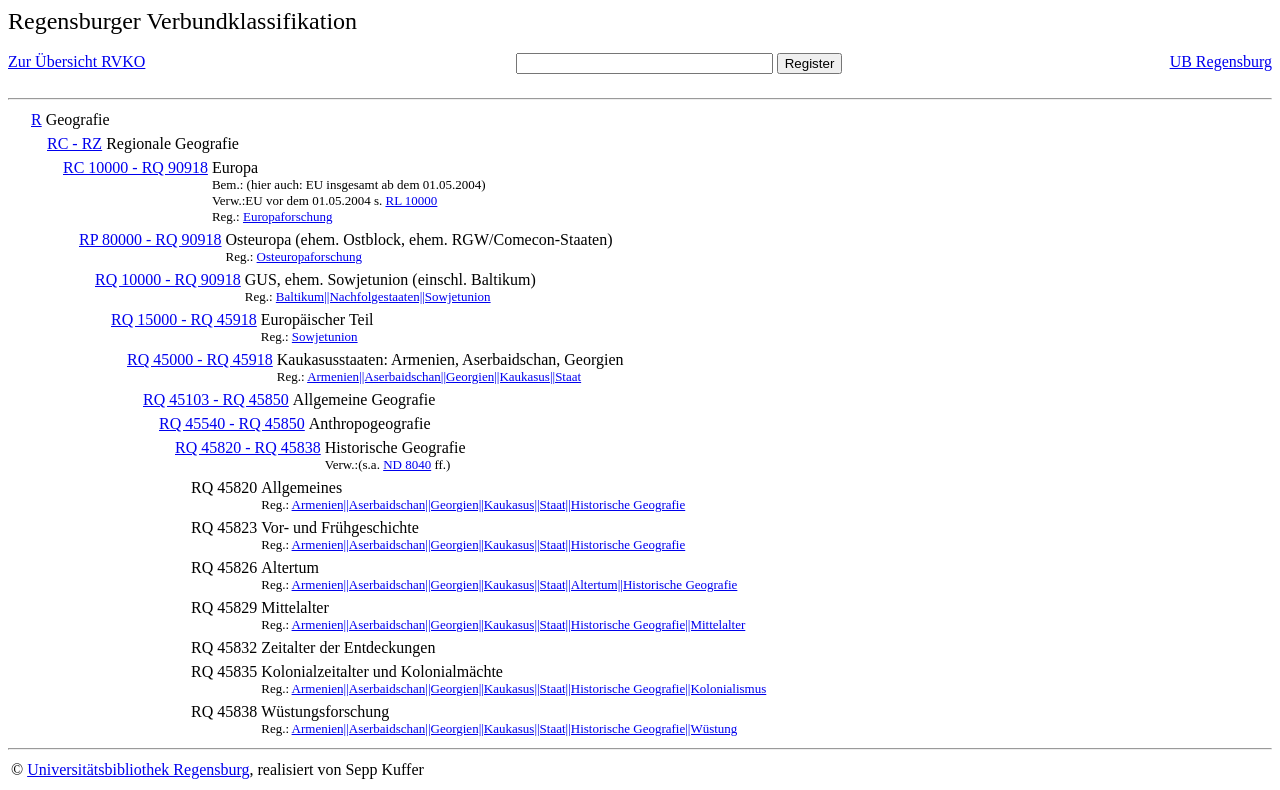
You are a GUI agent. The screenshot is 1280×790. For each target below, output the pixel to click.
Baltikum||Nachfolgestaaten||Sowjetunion (383, 296)
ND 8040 (407, 464)
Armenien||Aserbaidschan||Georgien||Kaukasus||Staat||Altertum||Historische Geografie (515, 584)
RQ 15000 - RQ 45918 (184, 319)
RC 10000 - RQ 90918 (135, 167)
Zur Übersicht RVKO (76, 61)
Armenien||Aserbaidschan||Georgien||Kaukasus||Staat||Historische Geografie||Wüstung (515, 728)
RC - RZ (74, 143)
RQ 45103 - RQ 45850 (216, 399)
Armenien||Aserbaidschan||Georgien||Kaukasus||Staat (444, 376)
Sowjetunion (325, 336)
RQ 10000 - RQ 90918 (168, 279)
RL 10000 (411, 200)
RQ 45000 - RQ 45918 (200, 359)
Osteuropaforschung (309, 256)
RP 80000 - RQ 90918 (150, 239)
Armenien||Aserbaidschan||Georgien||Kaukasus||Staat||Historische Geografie (489, 504)
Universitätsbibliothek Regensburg (138, 769)
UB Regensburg (1221, 61)
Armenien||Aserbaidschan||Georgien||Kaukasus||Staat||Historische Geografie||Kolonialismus (529, 688)
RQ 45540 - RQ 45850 (232, 423)
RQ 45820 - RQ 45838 (248, 447)
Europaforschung (288, 216)
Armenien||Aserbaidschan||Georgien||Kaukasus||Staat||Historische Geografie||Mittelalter (519, 624)
